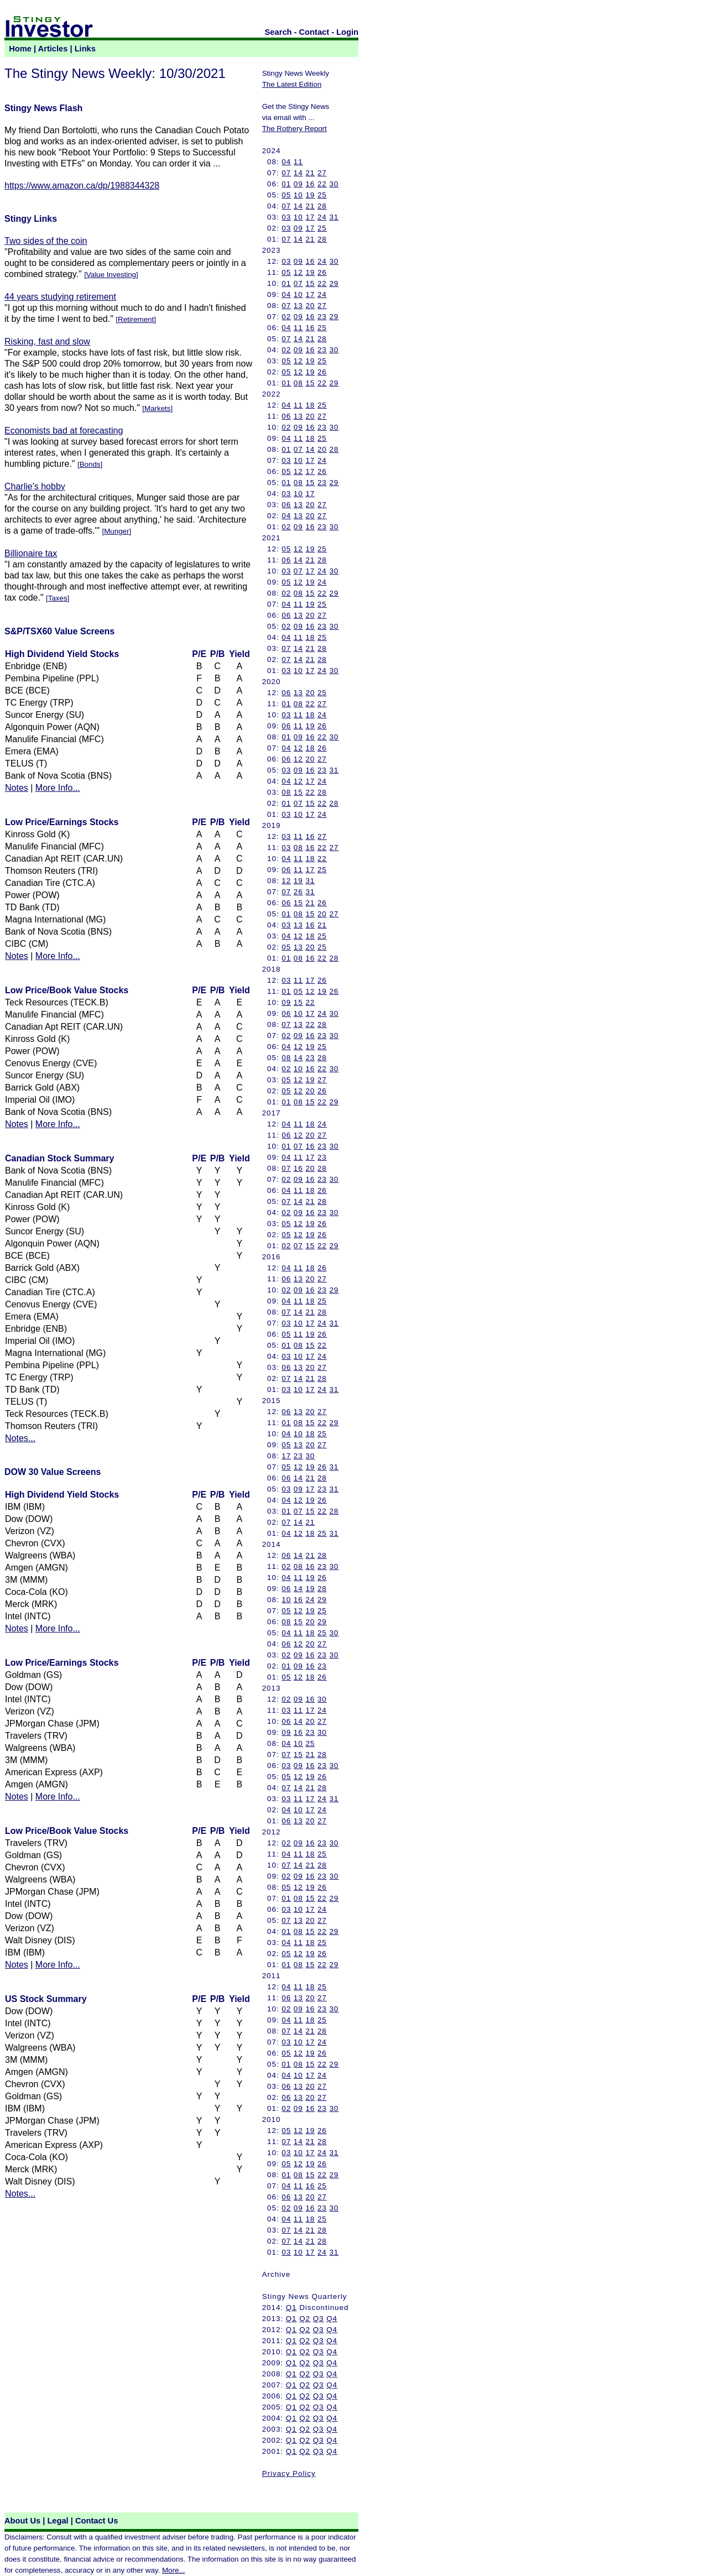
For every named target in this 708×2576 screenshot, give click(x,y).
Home (20, 48)
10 (298, 195)
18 (310, 405)
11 (298, 162)
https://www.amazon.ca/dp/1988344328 (81, 185)
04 (286, 162)
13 (298, 305)
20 (310, 305)
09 (298, 184)
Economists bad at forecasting (63, 430)
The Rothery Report (294, 128)
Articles (53, 48)
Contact (314, 32)
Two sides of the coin (45, 241)
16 (310, 184)
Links (85, 48)
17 (310, 217)
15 (310, 283)
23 (322, 316)
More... (173, 2570)
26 (322, 272)
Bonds (90, 464)
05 (286, 195)
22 (322, 184)
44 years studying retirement (60, 296)
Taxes (57, 598)
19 (310, 195)
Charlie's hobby (34, 486)
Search (278, 32)
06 (286, 416)
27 (322, 173)
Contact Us (96, 2520)
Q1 (291, 2307)
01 (286, 184)
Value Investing (111, 274)
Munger (116, 531)
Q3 (318, 2318)
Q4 (331, 2318)
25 (322, 195)
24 (322, 217)
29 (334, 283)
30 (334, 184)
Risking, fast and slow (47, 341)
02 (286, 316)
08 (298, 383)
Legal (57, 2520)
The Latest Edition (291, 84)
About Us (22, 2520)
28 (322, 206)
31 (334, 217)
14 (298, 173)
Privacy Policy (289, 2473)
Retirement (136, 319)
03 (286, 217)
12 (298, 272)
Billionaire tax (30, 553)
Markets (157, 408)
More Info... (57, 787)
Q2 (304, 2318)
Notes (16, 787)
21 (310, 173)
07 (286, 173)
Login (347, 32)
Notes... (20, 1438)
